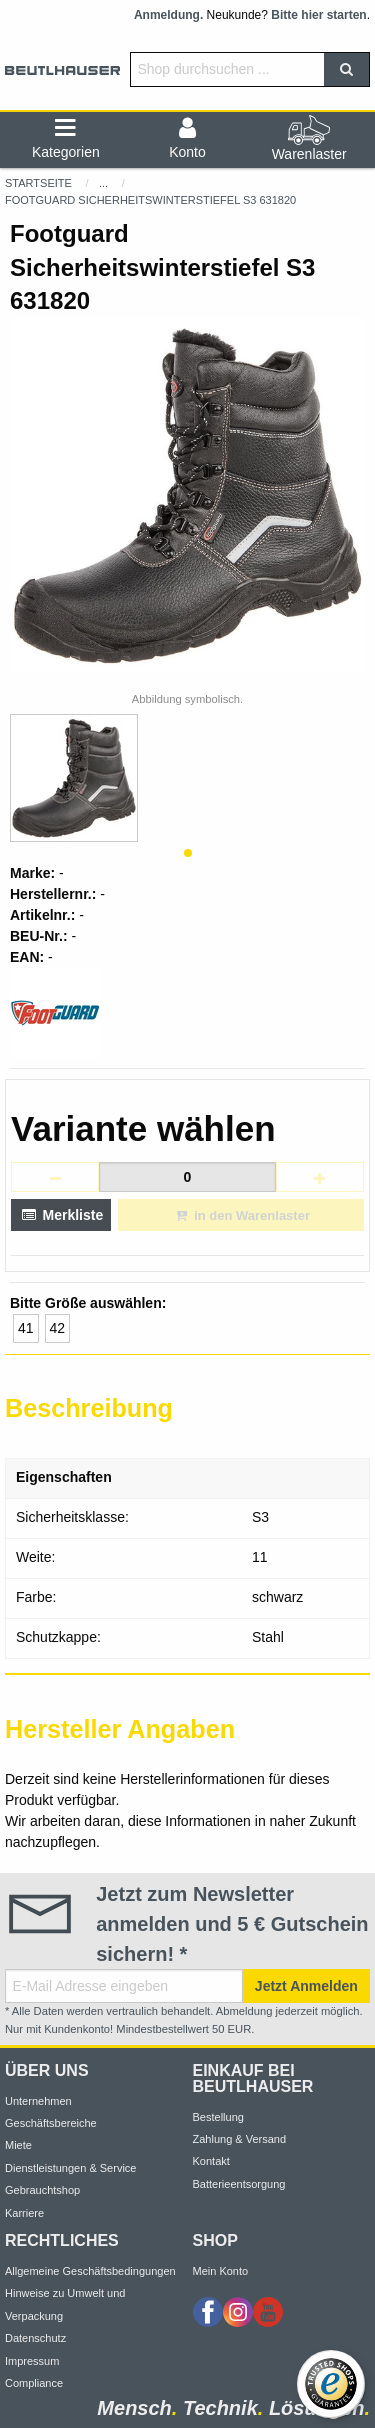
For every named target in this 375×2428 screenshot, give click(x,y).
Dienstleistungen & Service (70, 2168)
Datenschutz (35, 2338)
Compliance (34, 2383)
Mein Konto (221, 2271)
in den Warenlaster (241, 1215)
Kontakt (211, 2161)
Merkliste (61, 1215)
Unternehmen (38, 2101)
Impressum (32, 2361)
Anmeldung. (168, 15)
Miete (18, 2145)
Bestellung (218, 2117)
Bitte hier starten (318, 15)
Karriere (24, 2213)
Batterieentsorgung (239, 2184)
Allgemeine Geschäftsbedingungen (90, 2271)
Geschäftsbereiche (51, 2123)
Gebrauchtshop (42, 2190)
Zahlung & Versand (240, 2139)
